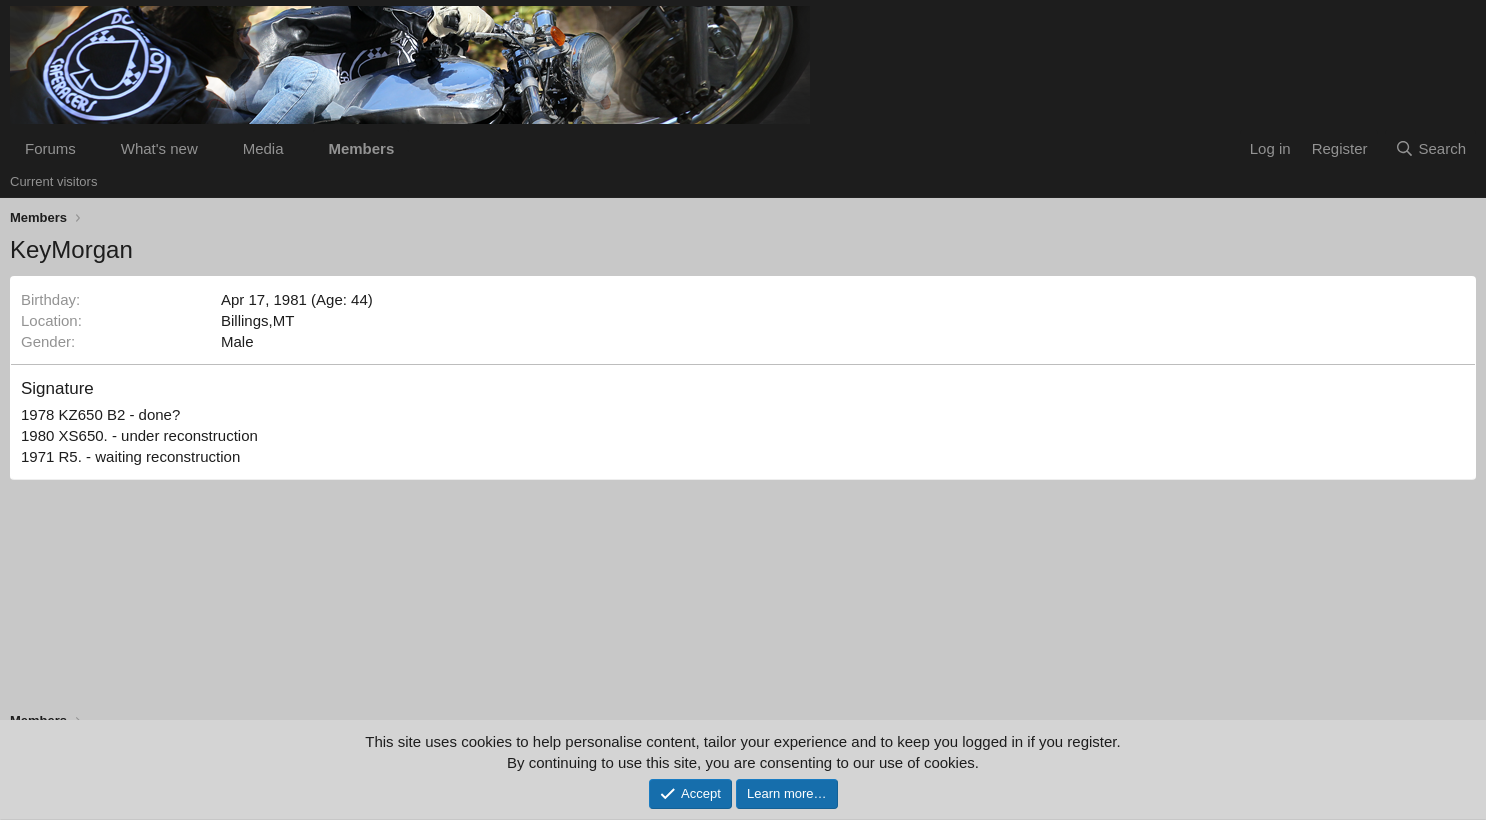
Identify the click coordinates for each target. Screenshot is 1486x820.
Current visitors (53, 181)
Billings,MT (257, 320)
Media (263, 148)
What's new (159, 148)
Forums (50, 148)
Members (361, 148)
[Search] (1430, 148)
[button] (92, 148)
